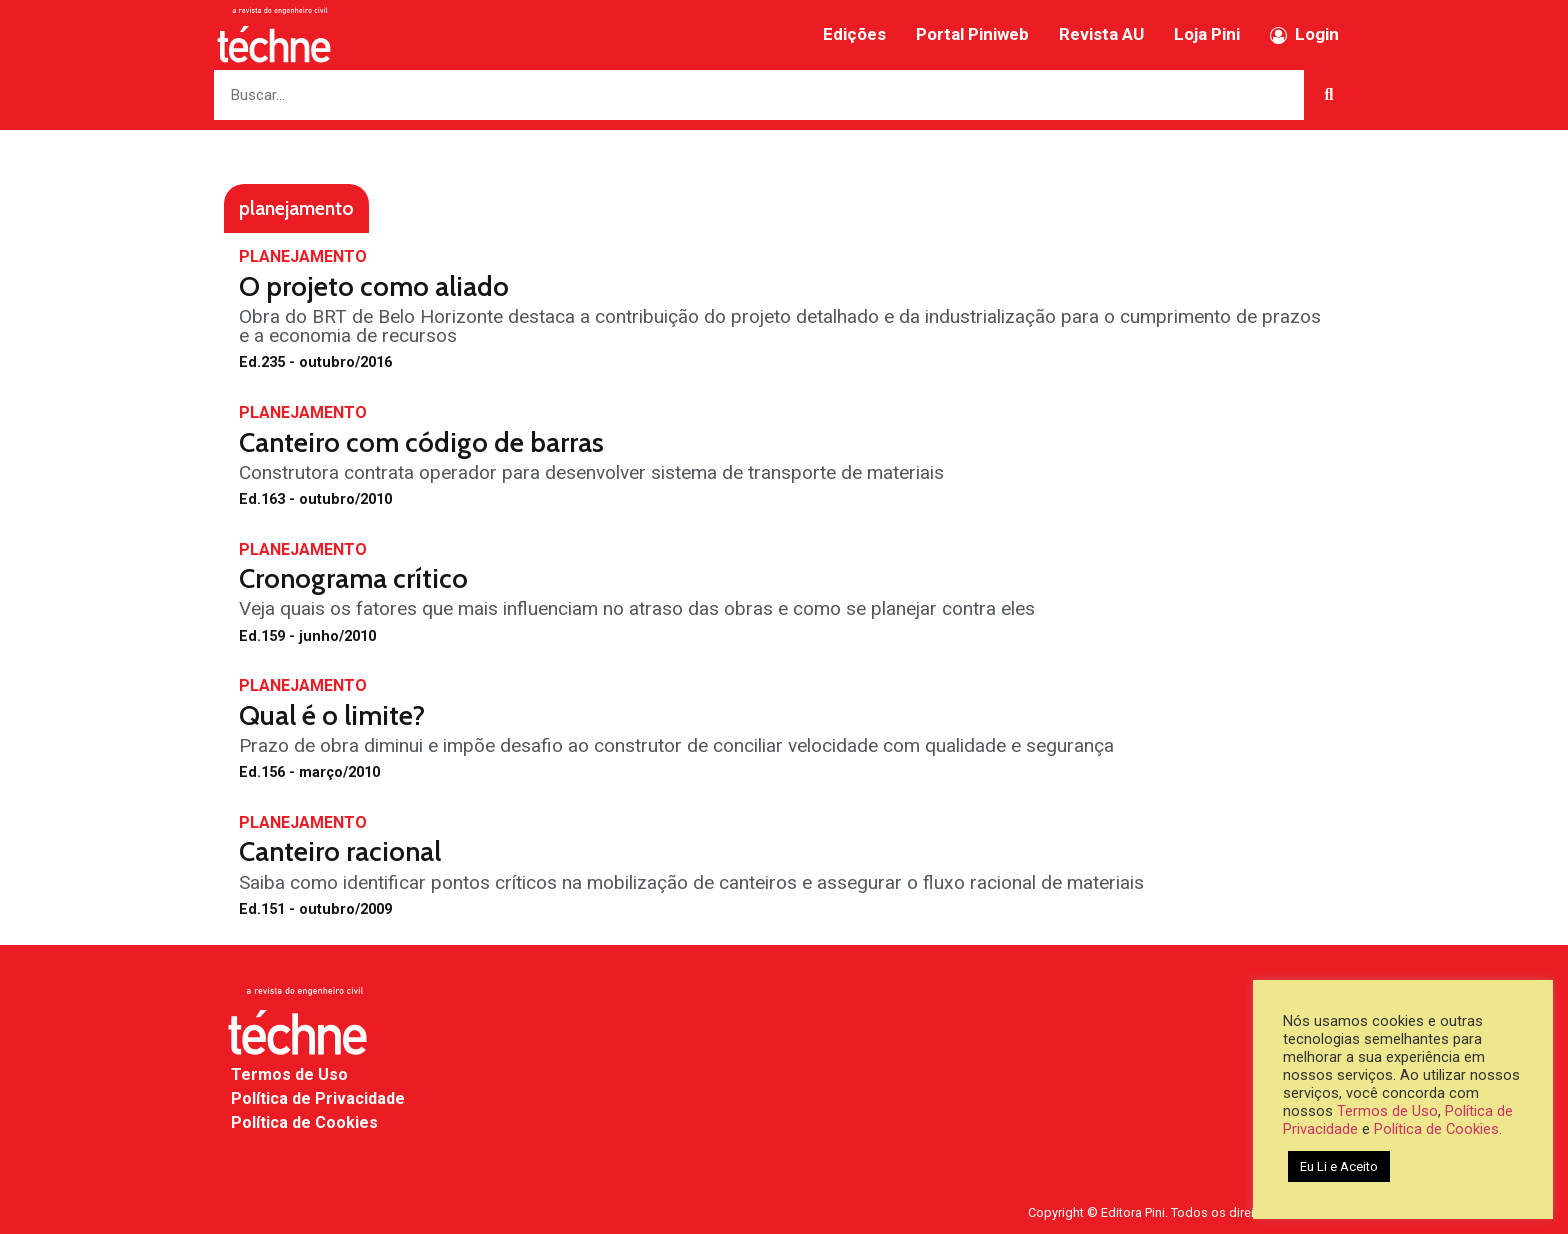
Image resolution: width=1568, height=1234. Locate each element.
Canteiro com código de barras (421, 442)
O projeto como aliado (374, 286)
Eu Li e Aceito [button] (1339, 1166)
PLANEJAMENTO (303, 256)
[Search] (1329, 95)
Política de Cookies (304, 1122)
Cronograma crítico (353, 578)
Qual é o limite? (332, 715)
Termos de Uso (289, 1074)
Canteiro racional (340, 851)
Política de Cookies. (1438, 1129)
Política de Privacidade (318, 1098)
